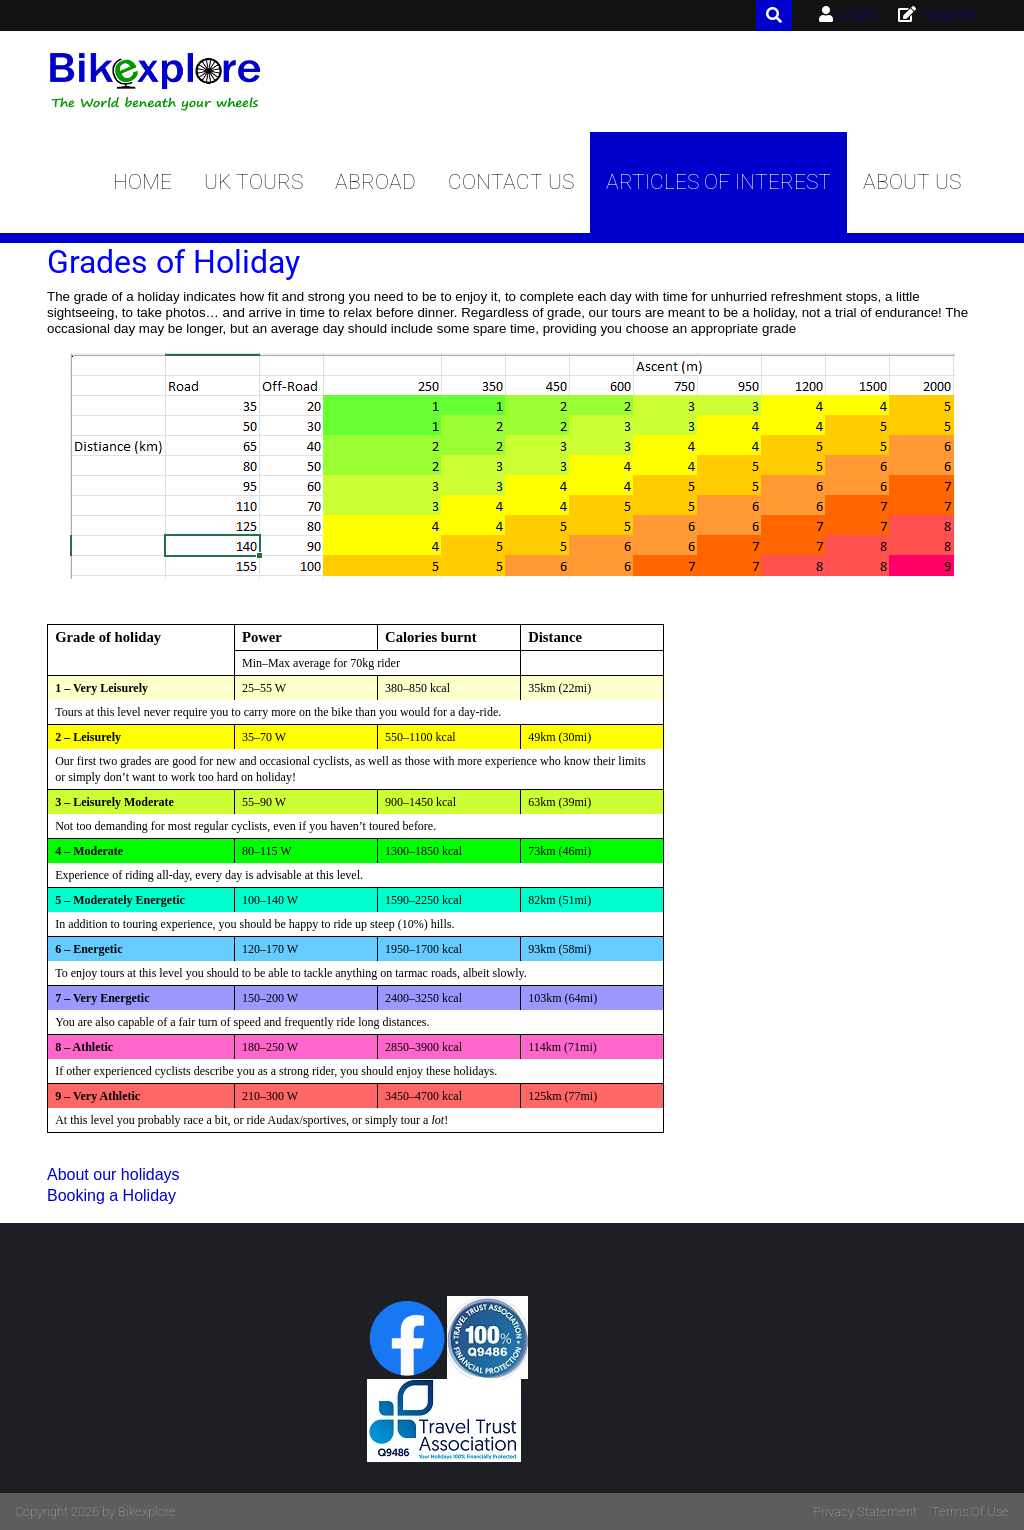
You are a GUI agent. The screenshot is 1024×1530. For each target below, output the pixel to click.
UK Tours (253, 182)
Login (857, 14)
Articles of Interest (718, 182)
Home (142, 182)
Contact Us (511, 182)
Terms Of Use (970, 1511)
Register (949, 14)
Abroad (375, 182)
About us (912, 182)
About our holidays (113, 1174)
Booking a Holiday (111, 1195)
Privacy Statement (865, 1511)
